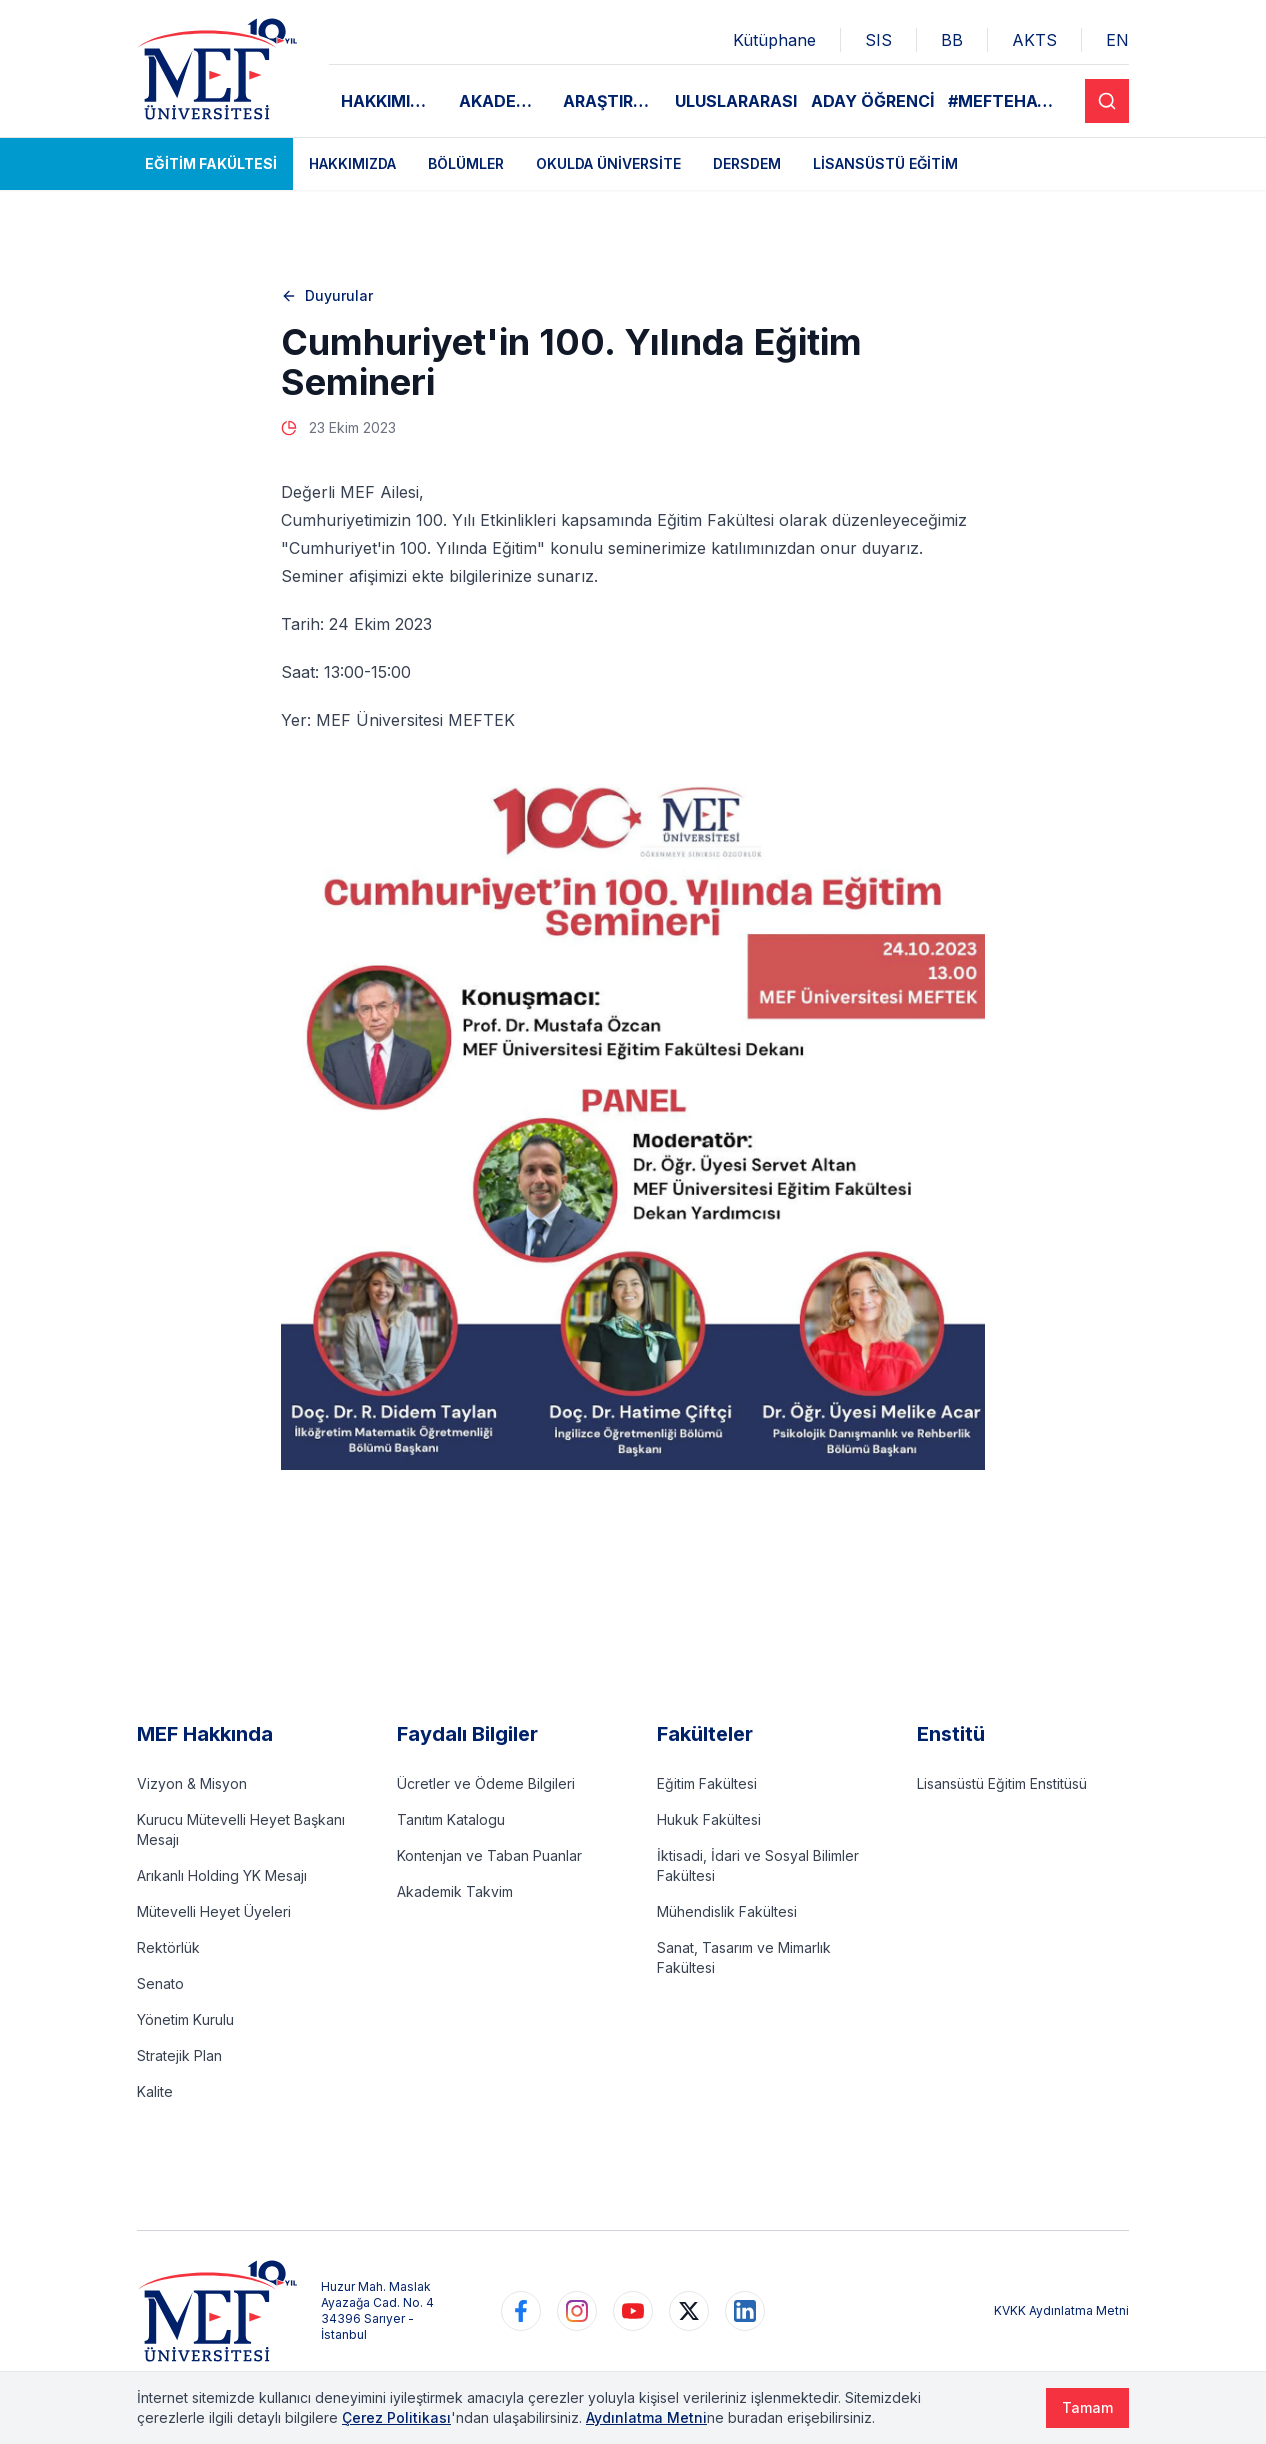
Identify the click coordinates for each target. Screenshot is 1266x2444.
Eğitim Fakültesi (211, 163)
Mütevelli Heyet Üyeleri (214, 1911)
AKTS (1034, 40)
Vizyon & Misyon (192, 1783)
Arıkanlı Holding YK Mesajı (222, 1875)
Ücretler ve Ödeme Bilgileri (486, 1783)
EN (1117, 40)
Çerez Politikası (396, 2417)
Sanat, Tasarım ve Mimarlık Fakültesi (744, 1957)
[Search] (1107, 101)
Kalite (155, 2091)
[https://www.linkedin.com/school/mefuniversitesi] (745, 2311)
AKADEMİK (503, 101)
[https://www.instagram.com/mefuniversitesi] (577, 2311)
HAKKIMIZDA (392, 101)
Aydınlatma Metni (646, 2417)
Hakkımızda (352, 163)
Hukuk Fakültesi (709, 1819)
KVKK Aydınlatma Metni (1061, 2310)
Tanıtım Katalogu (451, 1819)
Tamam (1087, 2407)
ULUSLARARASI (736, 101)
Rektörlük (168, 1947)
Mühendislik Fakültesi (727, 1911)
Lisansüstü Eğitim (885, 163)
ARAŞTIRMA (611, 101)
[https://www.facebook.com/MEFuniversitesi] (521, 2311)
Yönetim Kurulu (185, 2019)
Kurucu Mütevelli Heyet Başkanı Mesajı (241, 1829)
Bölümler (466, 163)
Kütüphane (774, 40)
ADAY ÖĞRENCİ (873, 101)
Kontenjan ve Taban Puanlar (489, 1855)
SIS (878, 40)
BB (952, 40)
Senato (160, 1983)
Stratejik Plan (179, 2055)
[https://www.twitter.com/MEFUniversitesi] (689, 2311)
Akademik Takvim (455, 1891)
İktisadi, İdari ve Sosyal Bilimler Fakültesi (758, 1865)
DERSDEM (747, 163)
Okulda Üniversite (608, 163)
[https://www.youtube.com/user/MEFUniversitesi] (633, 2311)
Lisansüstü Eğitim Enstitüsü (1002, 1783)
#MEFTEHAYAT (1009, 101)
